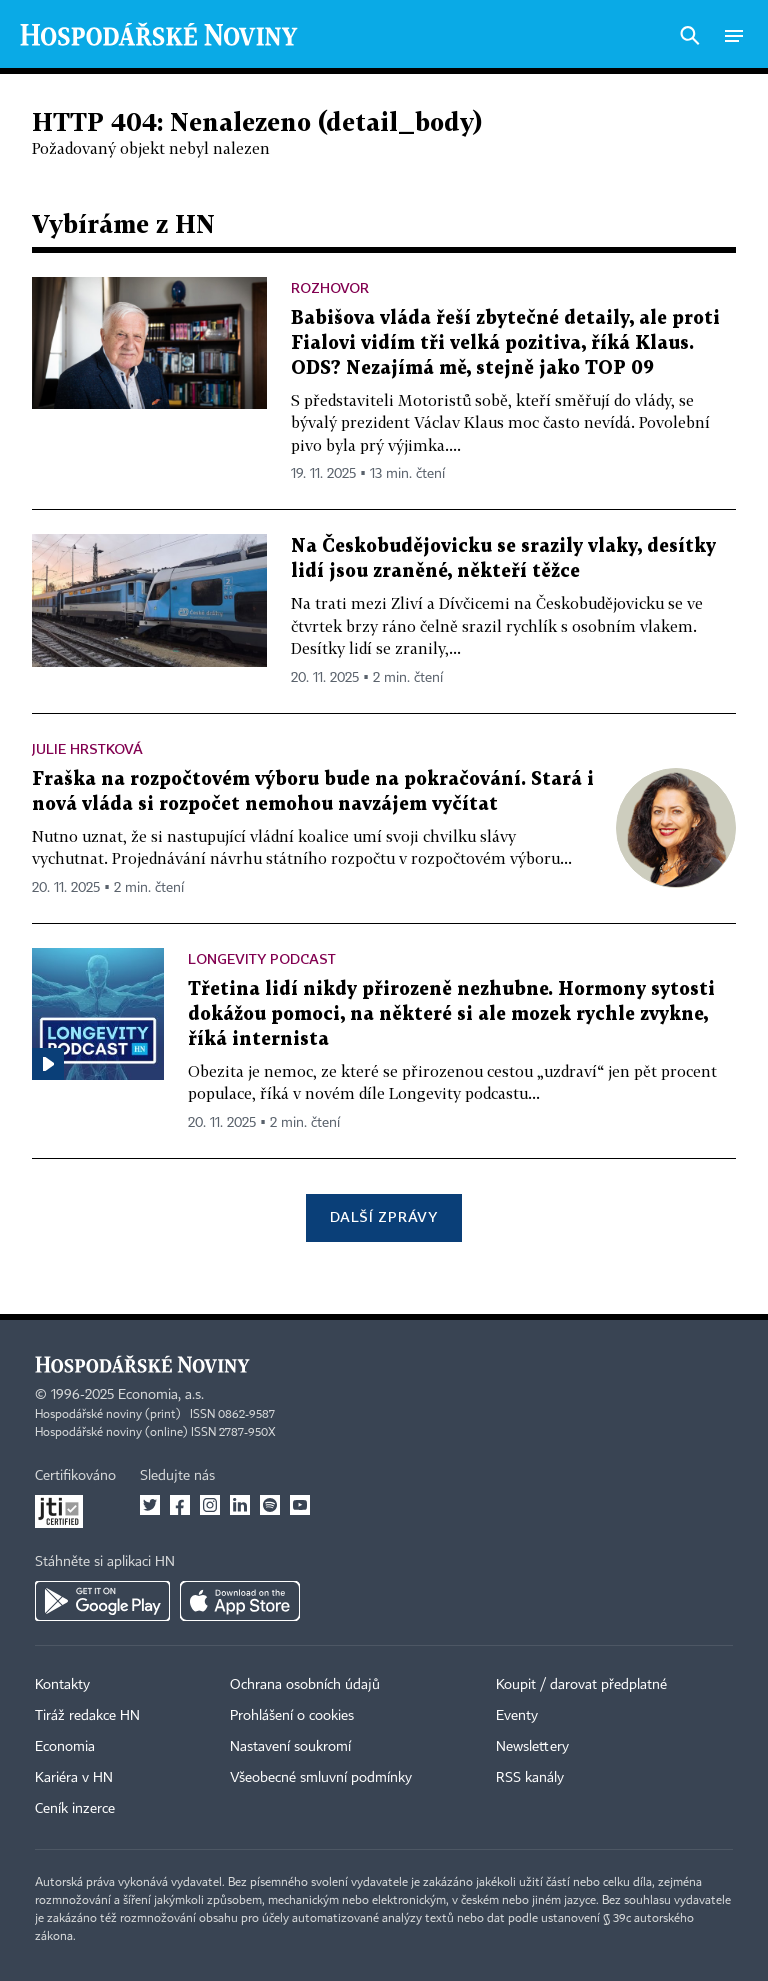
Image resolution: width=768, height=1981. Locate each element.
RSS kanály (530, 1778)
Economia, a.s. (161, 1395)
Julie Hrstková (87, 748)
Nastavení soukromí (290, 1747)
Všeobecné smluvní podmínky (321, 1778)
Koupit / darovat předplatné (581, 1685)
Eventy (517, 1716)
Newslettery (532, 1747)
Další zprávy (383, 1216)
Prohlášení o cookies (292, 1716)
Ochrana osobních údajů (305, 1685)
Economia (65, 1747)
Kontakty (62, 1685)
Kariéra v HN (74, 1778)
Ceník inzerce (75, 1809)
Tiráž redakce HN (87, 1716)
